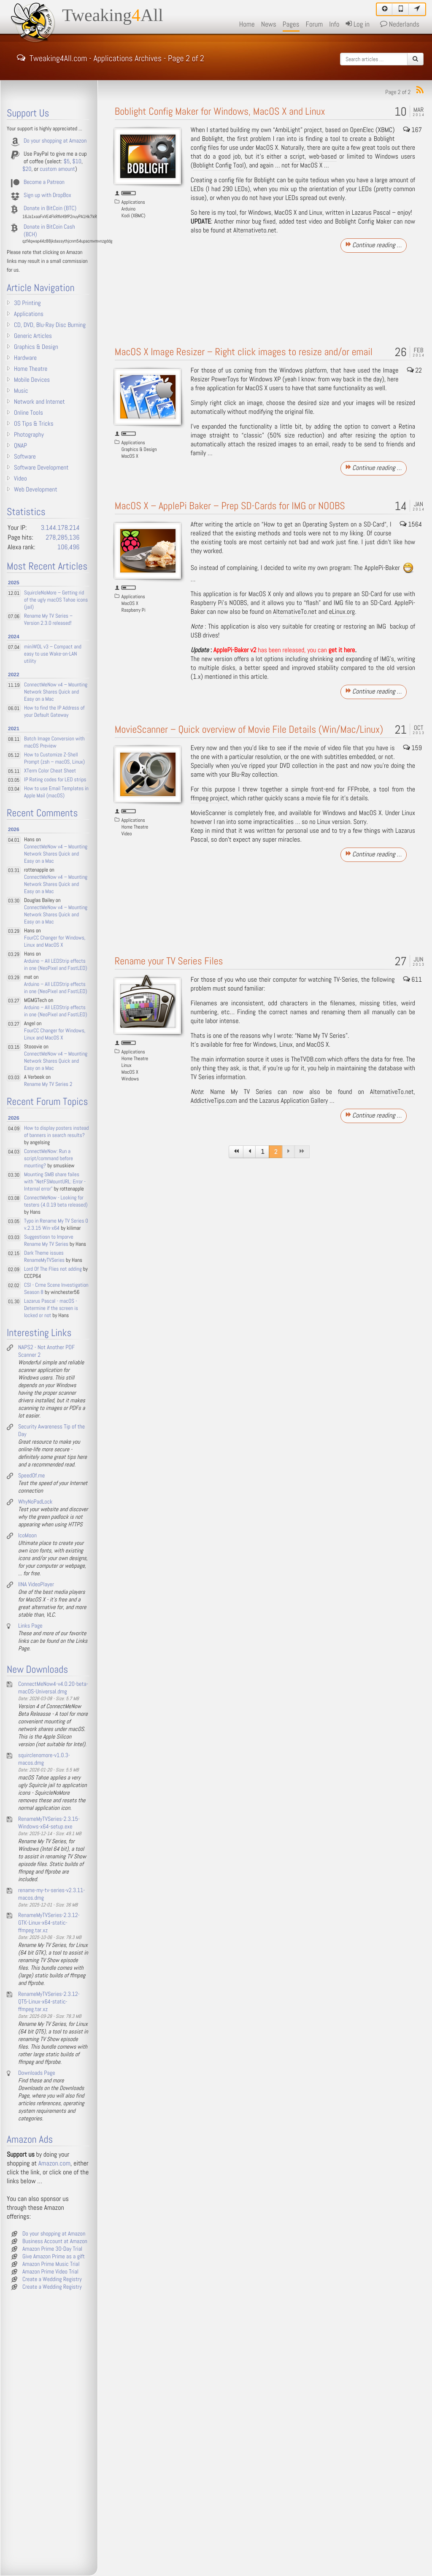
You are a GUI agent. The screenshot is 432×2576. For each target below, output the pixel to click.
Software (25, 457)
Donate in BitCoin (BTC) (50, 208)
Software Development (41, 468)
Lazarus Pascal (371, 212)
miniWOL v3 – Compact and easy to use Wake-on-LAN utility (52, 654)
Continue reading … (374, 245)
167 (412, 130)
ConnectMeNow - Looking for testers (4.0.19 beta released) (56, 1201)
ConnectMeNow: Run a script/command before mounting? (48, 1158)
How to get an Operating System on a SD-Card (324, 524)
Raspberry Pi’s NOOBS (219, 603)
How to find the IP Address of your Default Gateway (54, 712)
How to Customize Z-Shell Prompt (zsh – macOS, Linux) (54, 758)
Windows (130, 1078)
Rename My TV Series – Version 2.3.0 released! (48, 620)
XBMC (385, 130)
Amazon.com (54, 2163)
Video (127, 833)
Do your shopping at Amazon (55, 141)
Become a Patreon (44, 182)
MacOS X (130, 456)
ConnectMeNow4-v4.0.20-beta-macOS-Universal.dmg (53, 1688)
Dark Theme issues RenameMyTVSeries (44, 1257)
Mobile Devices (32, 380)
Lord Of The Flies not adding (53, 1269)
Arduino (128, 208)
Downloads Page (36, 2073)
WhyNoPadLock (35, 1502)
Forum (314, 24)
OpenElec (362, 130)
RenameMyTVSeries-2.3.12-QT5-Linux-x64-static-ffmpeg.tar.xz (49, 2001)
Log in (357, 24)
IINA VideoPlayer (36, 1584)
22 (414, 370)
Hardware (25, 358)
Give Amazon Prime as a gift (53, 2256)
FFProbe (358, 789)
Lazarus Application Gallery (293, 1100)
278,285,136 (62, 537)
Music (21, 391)
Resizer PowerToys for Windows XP (236, 379)
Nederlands (399, 24)
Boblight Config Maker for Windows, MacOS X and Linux (220, 111)
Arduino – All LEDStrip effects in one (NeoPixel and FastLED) (55, 965)
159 (412, 748)
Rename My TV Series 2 (48, 1084)
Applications (133, 202)
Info (334, 24)
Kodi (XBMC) (134, 215)
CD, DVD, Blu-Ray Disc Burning (50, 325)
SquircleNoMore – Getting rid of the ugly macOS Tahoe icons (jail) (56, 600)
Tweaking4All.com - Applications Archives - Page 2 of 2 (110, 57)
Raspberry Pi (134, 610)
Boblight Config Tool (218, 165)
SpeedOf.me (31, 1476)
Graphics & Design (139, 449)
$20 (26, 169)
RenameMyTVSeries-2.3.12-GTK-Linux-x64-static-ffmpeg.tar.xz (49, 1923)
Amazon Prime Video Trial (50, 2272)
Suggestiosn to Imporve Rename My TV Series (48, 1241)
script (297, 156)
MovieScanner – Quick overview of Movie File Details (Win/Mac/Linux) (249, 729)
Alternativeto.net (254, 230)
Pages (291, 24)
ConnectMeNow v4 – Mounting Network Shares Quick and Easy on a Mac (55, 692)
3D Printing (27, 303)
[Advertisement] (303, 294)
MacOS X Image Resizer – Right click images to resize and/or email (244, 352)
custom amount (57, 169)
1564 (411, 524)
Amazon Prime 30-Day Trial (52, 2249)
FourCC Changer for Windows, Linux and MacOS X (55, 941)
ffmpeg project (209, 798)
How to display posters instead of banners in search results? (56, 1132)
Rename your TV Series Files (169, 961)
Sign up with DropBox (47, 195)
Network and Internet (39, 402)
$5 (67, 161)
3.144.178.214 (60, 528)
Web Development (35, 490)
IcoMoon (27, 1535)
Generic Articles (33, 336)
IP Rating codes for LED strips (55, 779)
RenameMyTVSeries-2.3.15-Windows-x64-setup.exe (49, 1823)
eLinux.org (342, 612)
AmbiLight (287, 130)
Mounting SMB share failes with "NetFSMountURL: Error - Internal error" (55, 1182)
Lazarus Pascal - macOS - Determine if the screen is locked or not (51, 1308)
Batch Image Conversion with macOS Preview (54, 742)
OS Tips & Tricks (34, 424)
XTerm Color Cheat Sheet (50, 771)
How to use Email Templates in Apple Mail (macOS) (56, 792)
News (268, 24)
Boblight (212, 139)
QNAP (20, 446)
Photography (29, 435)
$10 (76, 161)
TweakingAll (112, 15)
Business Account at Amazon (54, 2241)
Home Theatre (135, 827)
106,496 (68, 547)
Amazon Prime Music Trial (51, 2264)
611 (412, 979)
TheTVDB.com (308, 1059)
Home (247, 24)
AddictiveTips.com (214, 1100)
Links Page (30, 1626)
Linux (127, 1065)
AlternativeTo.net (294, 612)
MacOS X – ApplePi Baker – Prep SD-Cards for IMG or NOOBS (230, 506)
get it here (341, 650)
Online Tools (28, 413)
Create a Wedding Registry (52, 2279)
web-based (323, 156)
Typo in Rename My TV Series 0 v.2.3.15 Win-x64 (56, 1225)
